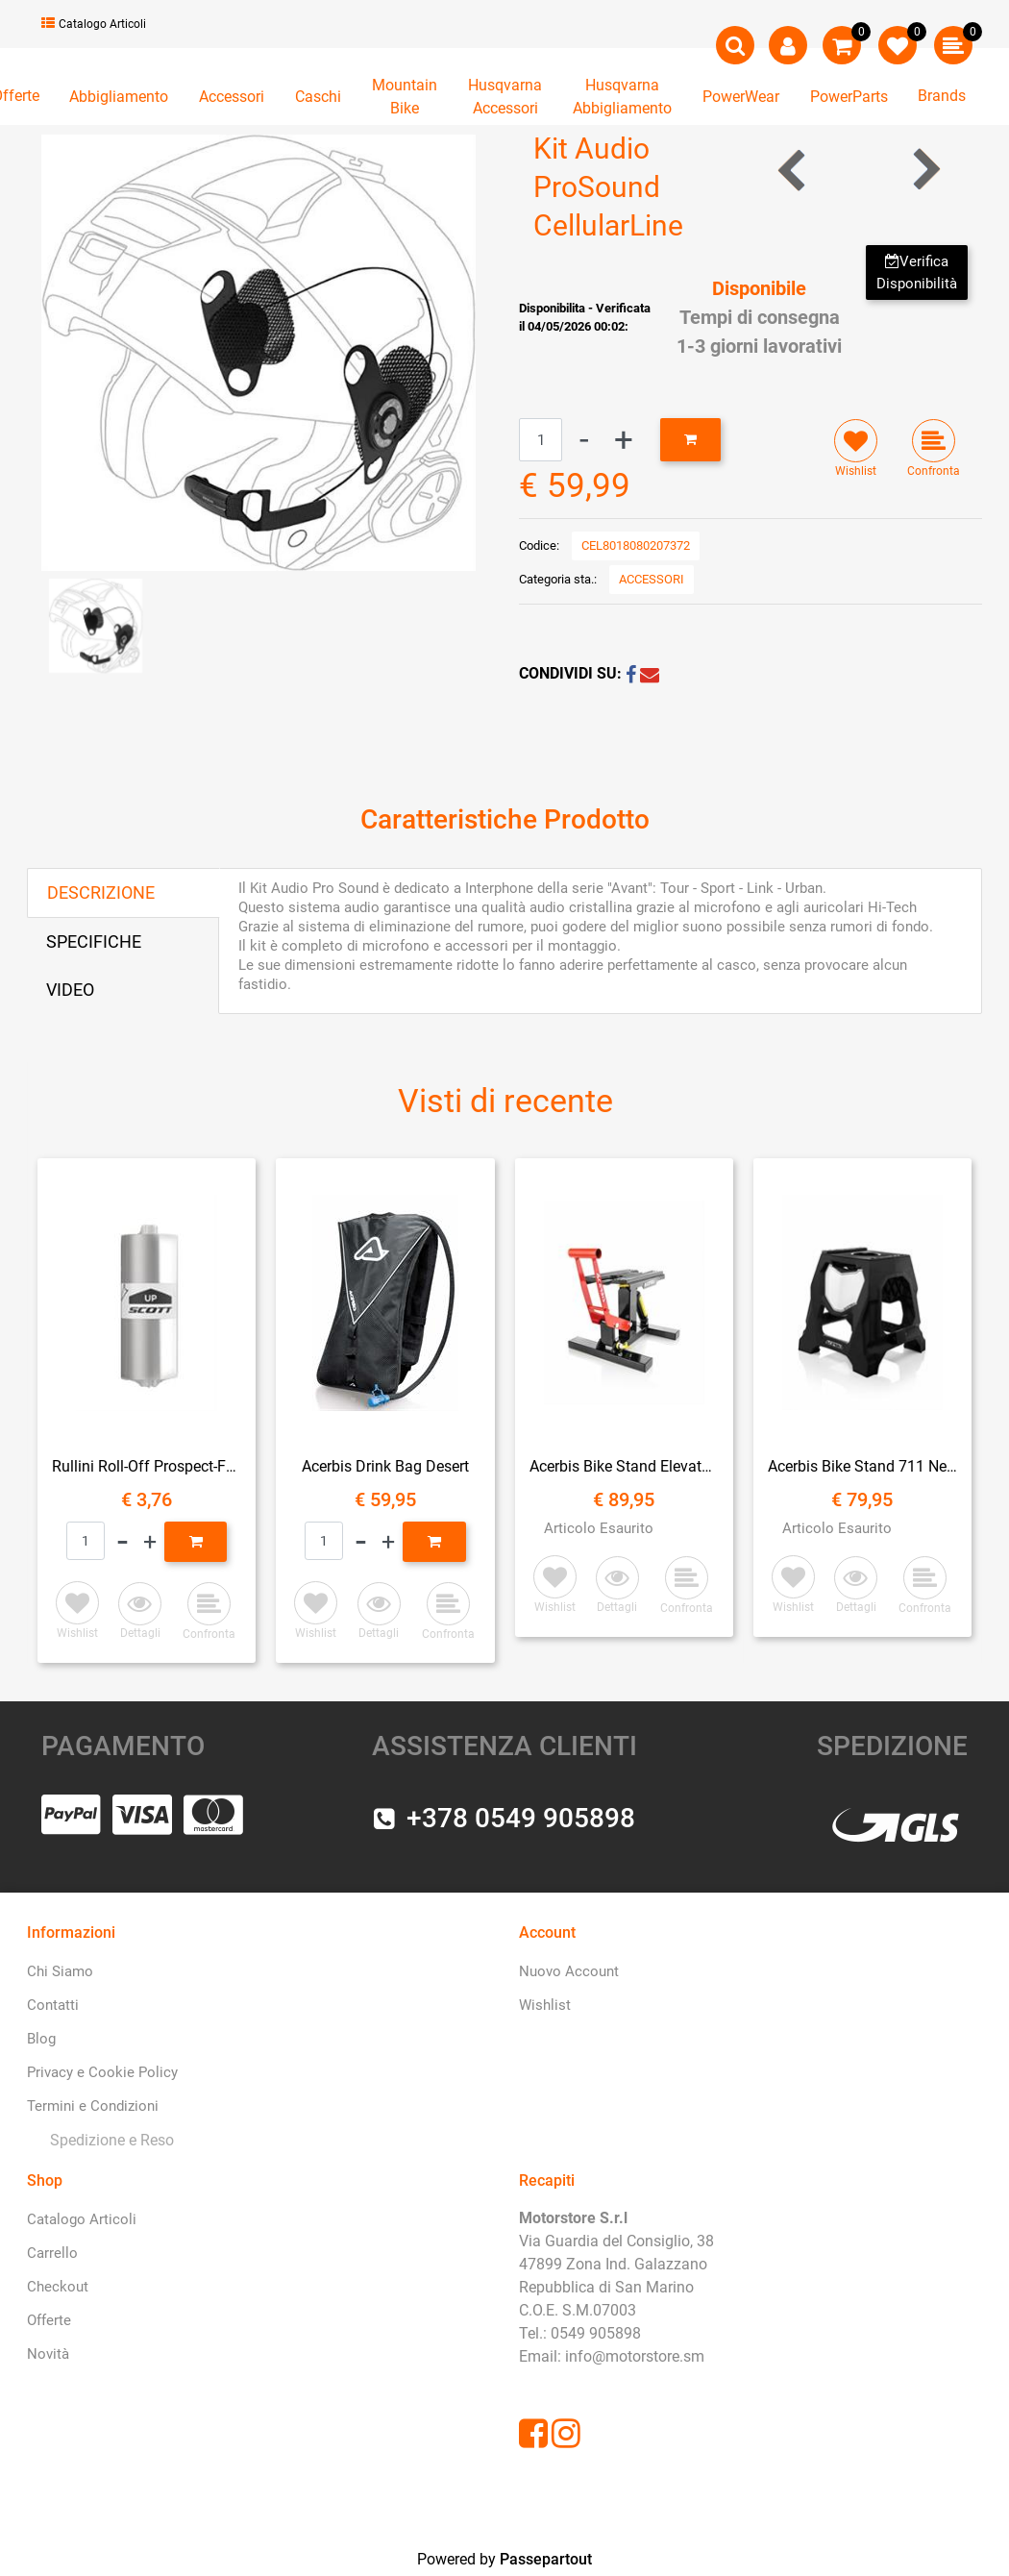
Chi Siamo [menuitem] (60, 1971)
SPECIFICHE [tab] (93, 941)
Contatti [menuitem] (53, 2005)
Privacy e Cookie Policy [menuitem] (102, 2072)
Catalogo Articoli (93, 24)
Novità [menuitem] (48, 2354)
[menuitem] (108, 2141)
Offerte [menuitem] (49, 2320)
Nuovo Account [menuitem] (569, 1971)
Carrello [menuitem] (52, 2253)
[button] (258, 351)
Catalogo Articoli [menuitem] (81, 2219)
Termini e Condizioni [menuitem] (93, 2106)
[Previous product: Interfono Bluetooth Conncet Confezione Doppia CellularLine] (793, 170)
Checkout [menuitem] (57, 2286)
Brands (942, 96)
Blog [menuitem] (41, 2038)
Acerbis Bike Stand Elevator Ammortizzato (624, 1466)
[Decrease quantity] (584, 439)
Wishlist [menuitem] (545, 2005)
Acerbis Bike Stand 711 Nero (862, 1466)
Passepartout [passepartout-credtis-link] (546, 2559)
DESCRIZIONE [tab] (101, 892)
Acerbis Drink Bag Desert (385, 1466)
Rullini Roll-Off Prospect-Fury (146, 1466)
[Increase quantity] (623, 439)
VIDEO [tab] (70, 989)
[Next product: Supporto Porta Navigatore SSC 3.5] (925, 170)
